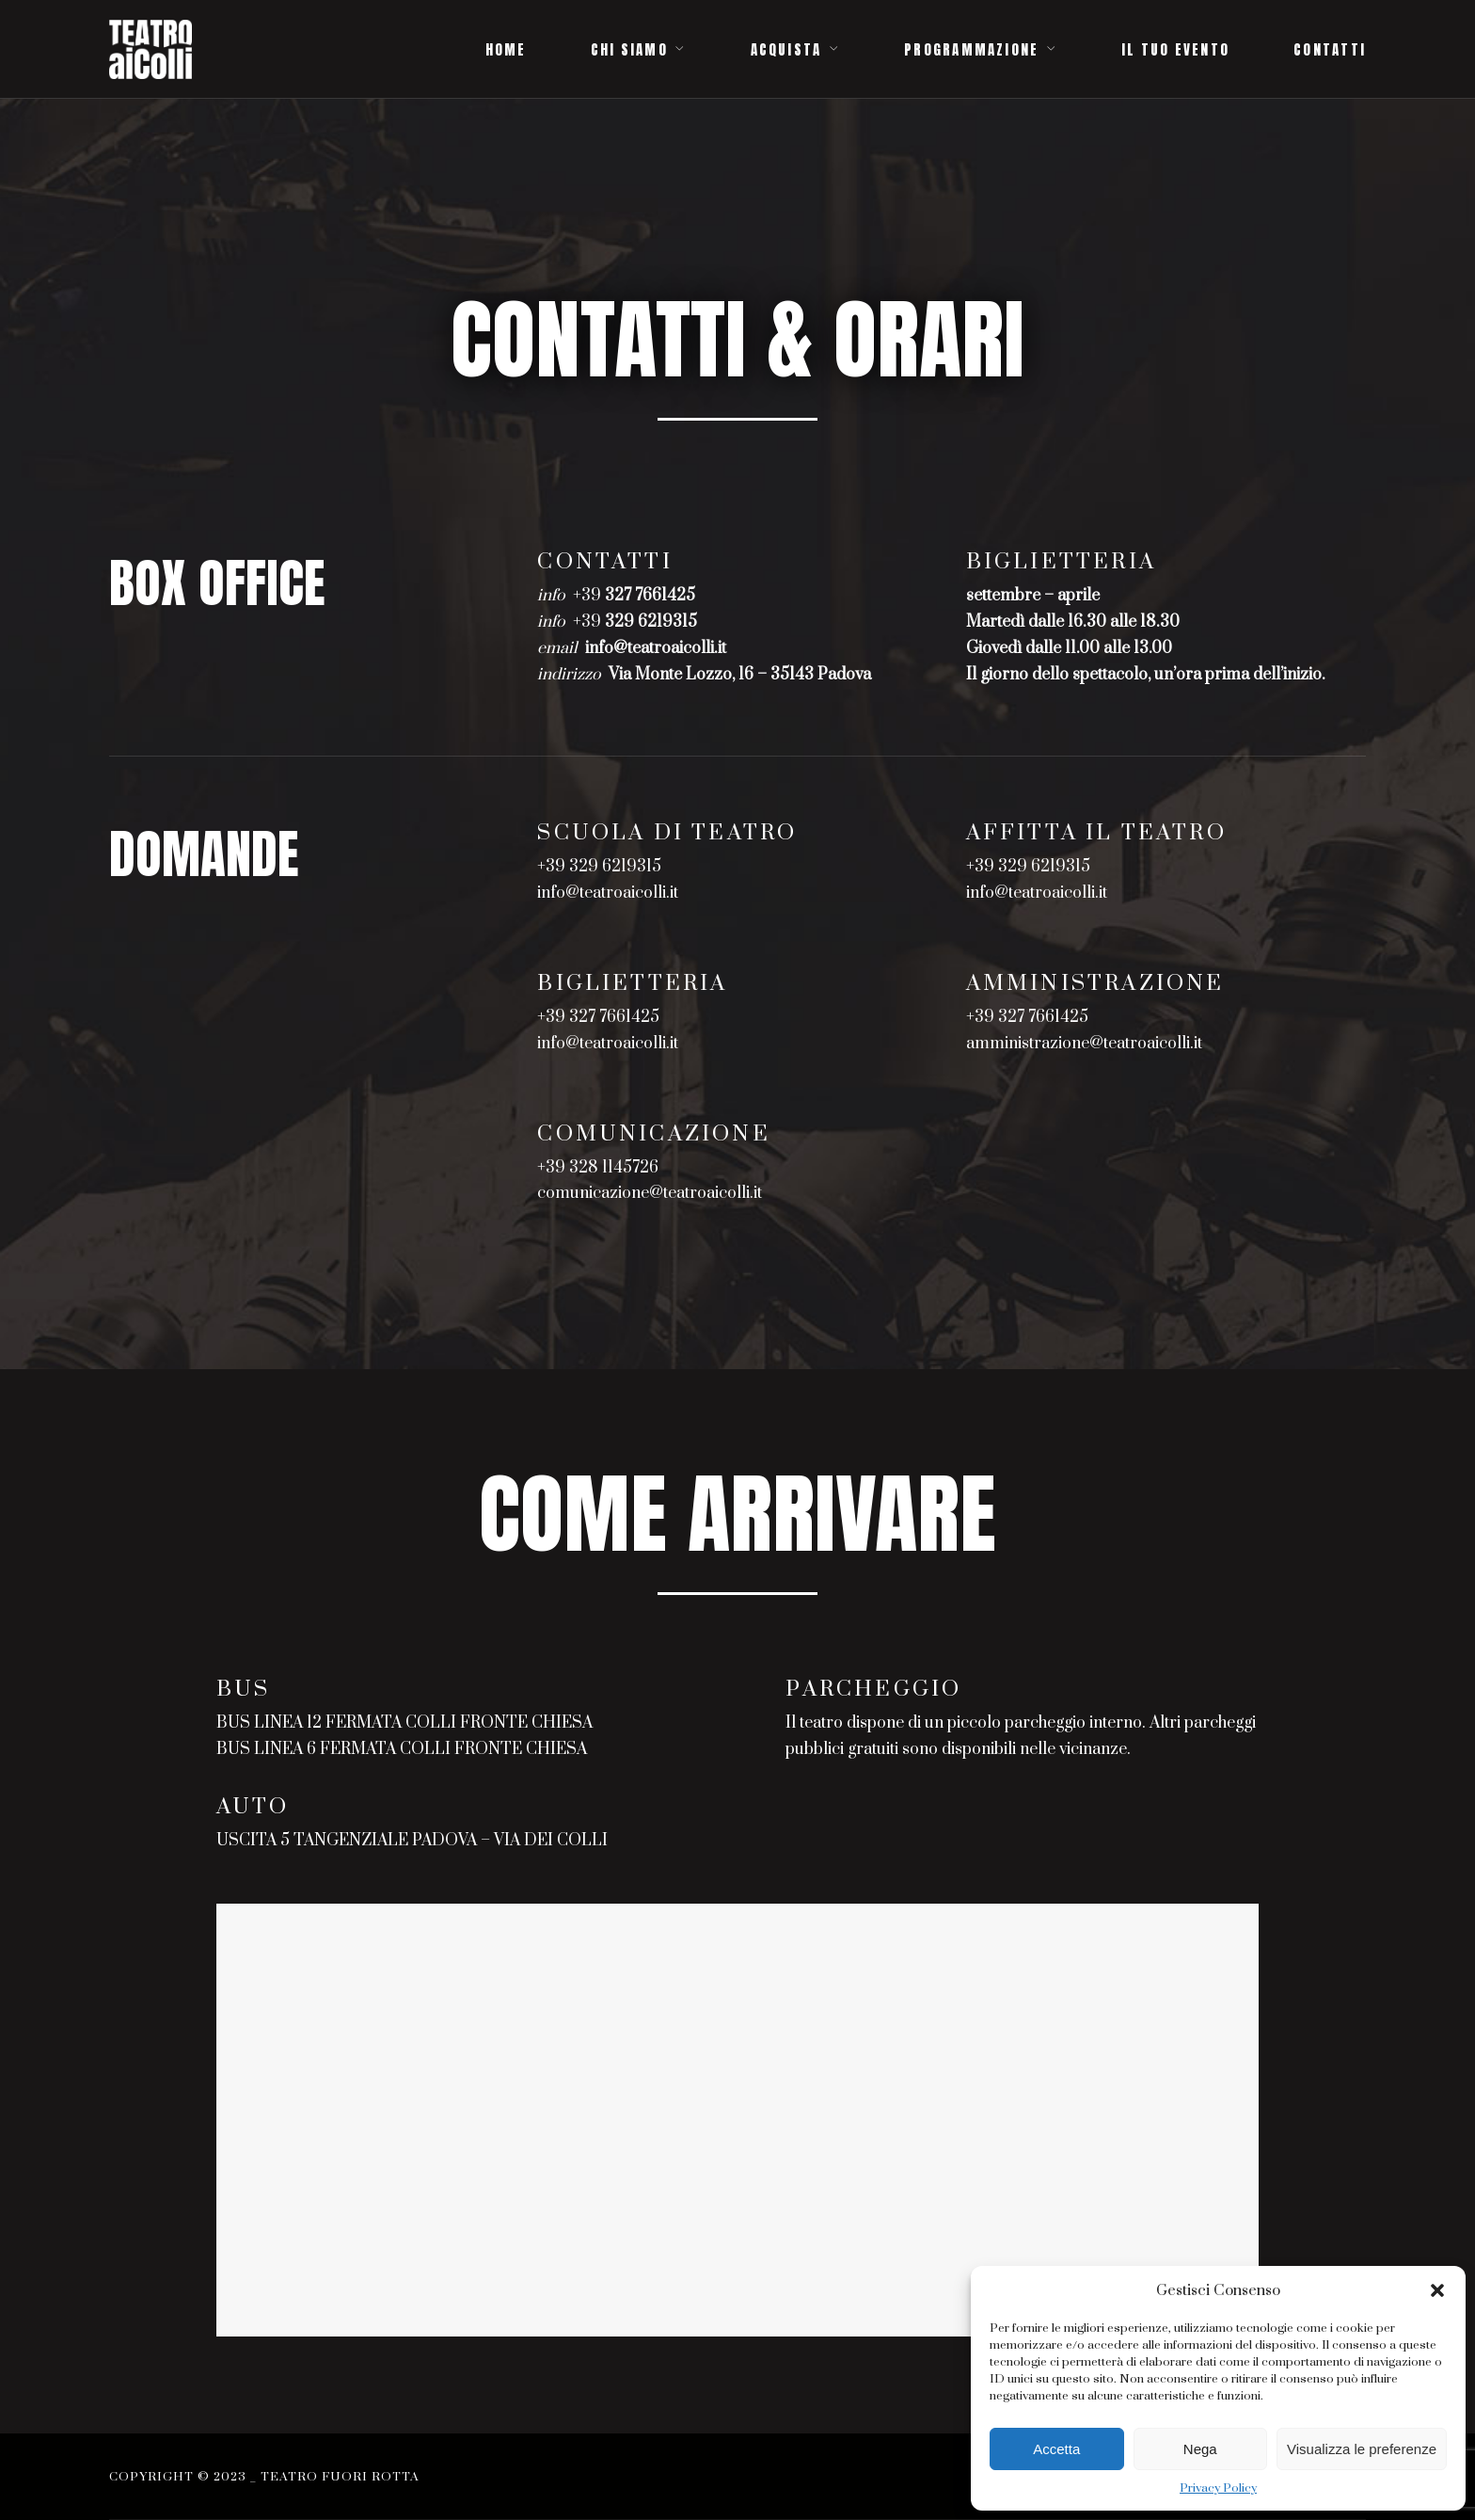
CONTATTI (1329, 50)
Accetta (1056, 2449)
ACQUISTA (786, 50)
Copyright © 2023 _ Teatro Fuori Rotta (264, 2476)
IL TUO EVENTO (1175, 50)
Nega (1200, 2449)
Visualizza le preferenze (1361, 2449)
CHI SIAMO (629, 50)
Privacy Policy (1218, 2488)
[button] (1437, 2290)
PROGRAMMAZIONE (971, 50)
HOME (506, 50)
